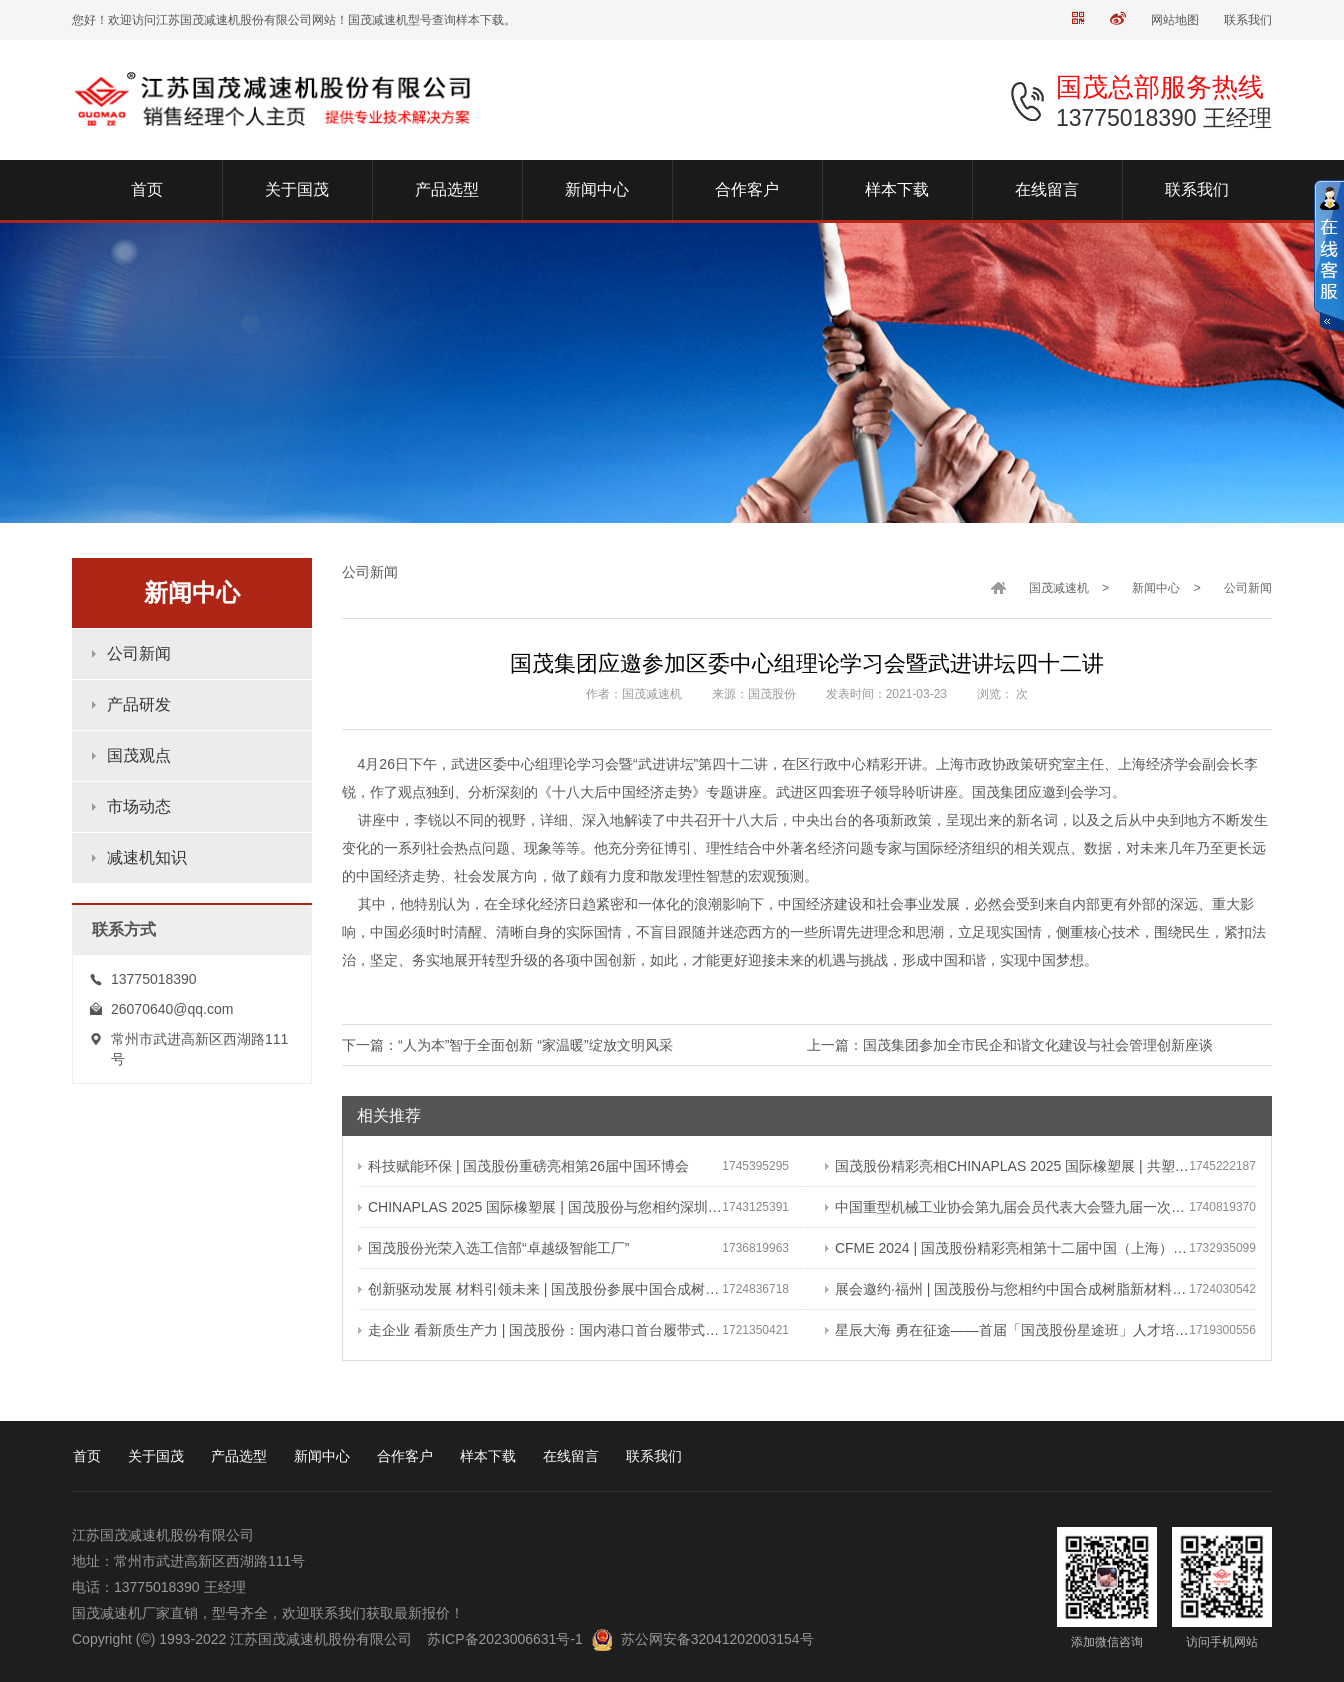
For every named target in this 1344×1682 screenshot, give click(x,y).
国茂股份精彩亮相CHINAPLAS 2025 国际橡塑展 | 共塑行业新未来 (1007, 1166)
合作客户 (405, 1456)
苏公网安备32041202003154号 (717, 1639)
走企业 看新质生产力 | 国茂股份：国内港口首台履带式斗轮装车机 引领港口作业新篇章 (540, 1330)
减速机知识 (147, 857)
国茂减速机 (1059, 588)
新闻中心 (1156, 588)
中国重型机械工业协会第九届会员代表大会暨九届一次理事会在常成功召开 (1007, 1207)
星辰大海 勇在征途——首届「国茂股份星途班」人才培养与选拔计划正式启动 (1007, 1330)
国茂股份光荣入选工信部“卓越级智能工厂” (493, 1248)
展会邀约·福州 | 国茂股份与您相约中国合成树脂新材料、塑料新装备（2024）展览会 (1007, 1289)
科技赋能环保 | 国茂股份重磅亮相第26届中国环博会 (523, 1166)
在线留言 (571, 1456)
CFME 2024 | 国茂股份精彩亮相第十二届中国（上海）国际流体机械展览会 (1007, 1248)
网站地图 (1175, 20)
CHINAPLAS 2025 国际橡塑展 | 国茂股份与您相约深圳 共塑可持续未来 (540, 1207)
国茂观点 (139, 755)
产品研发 (139, 704)
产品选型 (239, 1456)
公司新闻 (139, 653)
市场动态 (139, 806)
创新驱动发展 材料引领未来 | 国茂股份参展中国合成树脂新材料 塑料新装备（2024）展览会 (540, 1289)
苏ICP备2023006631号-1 (505, 1639)
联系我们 (1248, 20)
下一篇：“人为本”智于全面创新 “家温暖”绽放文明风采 (507, 1045)
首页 (87, 1456)
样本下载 (488, 1456)
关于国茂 (156, 1456)
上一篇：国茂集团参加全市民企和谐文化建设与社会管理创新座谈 (1010, 1045)
